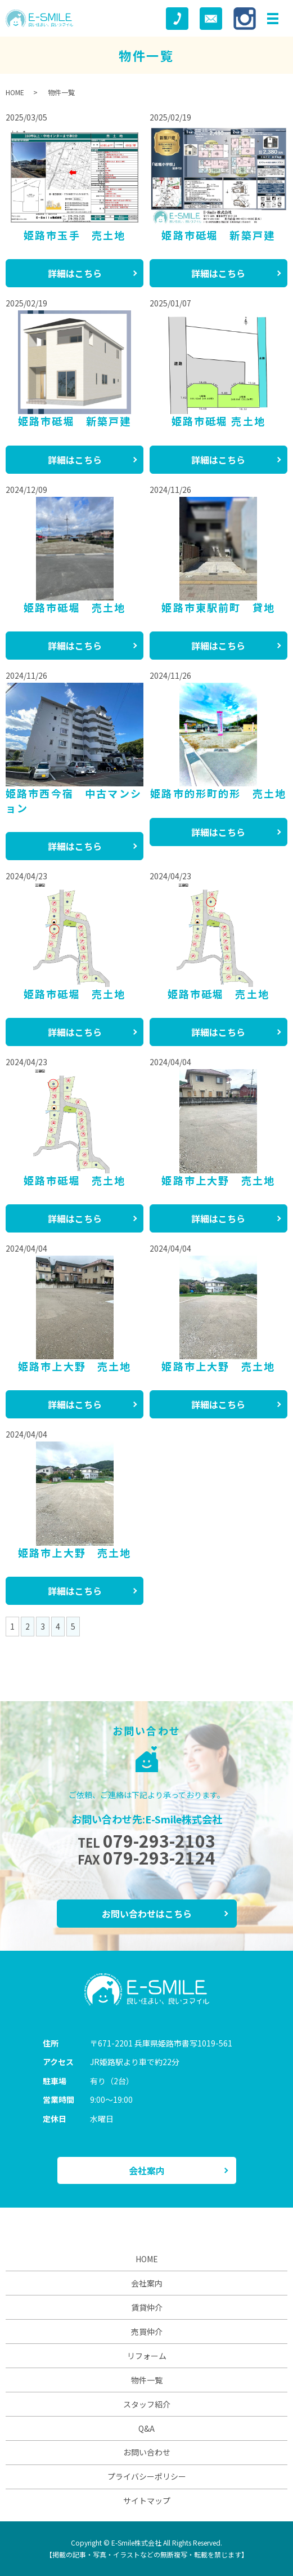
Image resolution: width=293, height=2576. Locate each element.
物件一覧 (147, 2380)
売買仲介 (147, 2331)
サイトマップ (146, 2500)
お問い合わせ (146, 2452)
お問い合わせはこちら (147, 1913)
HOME (15, 92)
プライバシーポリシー (146, 2476)
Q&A (146, 2428)
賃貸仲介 (147, 2307)
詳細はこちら (75, 273)
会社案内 (147, 2170)
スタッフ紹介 (146, 2404)
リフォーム (146, 2355)
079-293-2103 (159, 1840)
